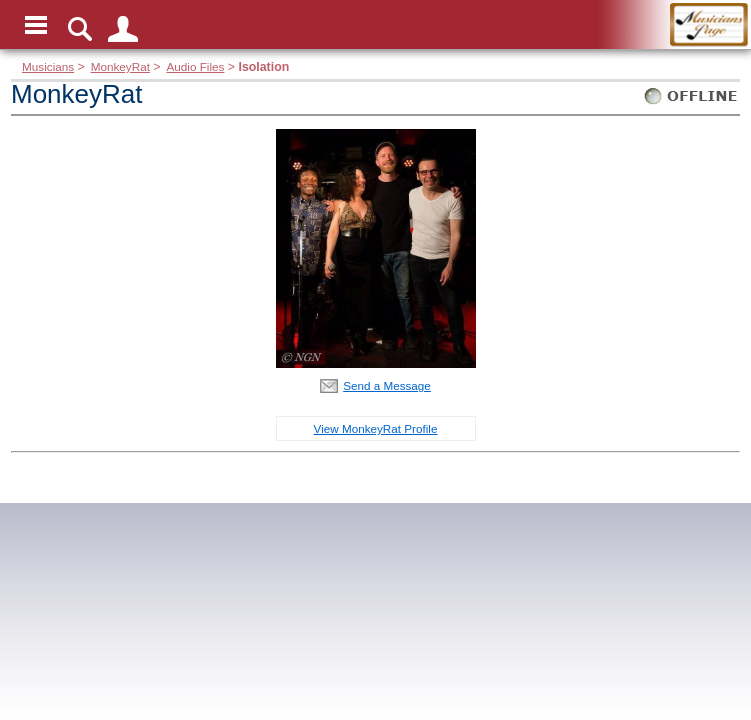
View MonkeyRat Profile (376, 428)
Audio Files (195, 66)
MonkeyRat (120, 66)
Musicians (48, 66)
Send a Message (387, 385)
